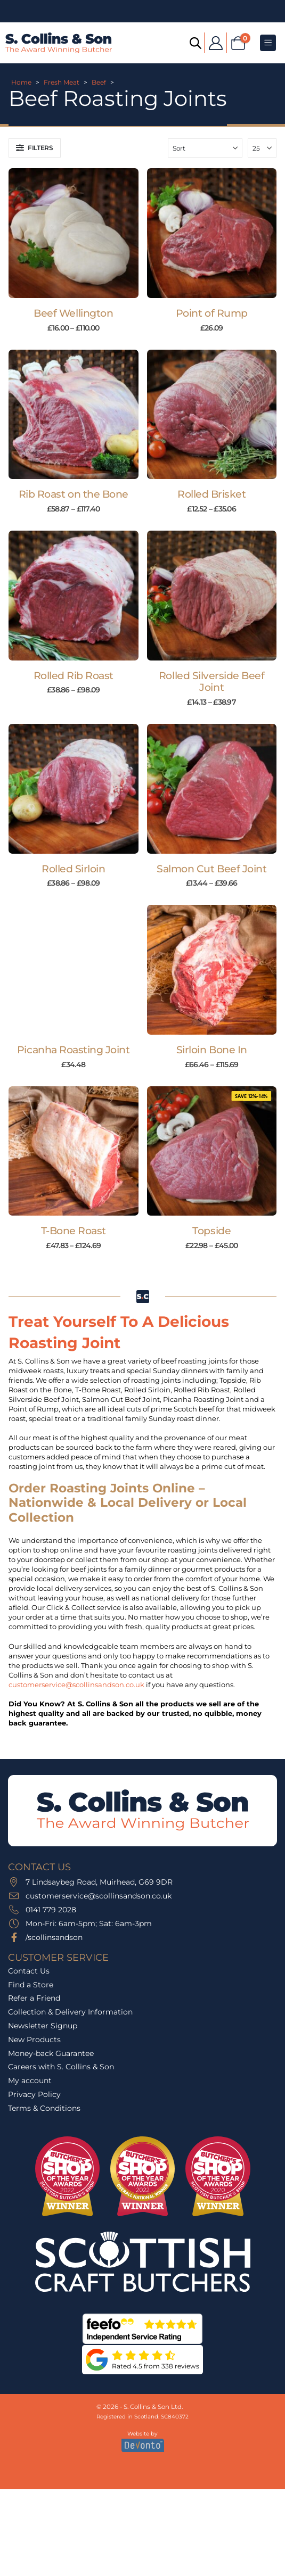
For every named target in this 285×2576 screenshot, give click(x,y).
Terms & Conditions (44, 2108)
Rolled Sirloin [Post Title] (73, 869)
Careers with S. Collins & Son (61, 2066)
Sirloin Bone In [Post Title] (211, 1050)
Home (21, 82)
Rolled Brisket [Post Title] (211, 494)
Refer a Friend (34, 1998)
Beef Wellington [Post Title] (73, 313)
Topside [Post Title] (211, 1231)
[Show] (262, 148)
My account (30, 2080)
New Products (34, 2039)
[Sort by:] (205, 148)
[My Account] (215, 43)
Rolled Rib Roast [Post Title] (73, 676)
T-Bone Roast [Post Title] (73, 1231)
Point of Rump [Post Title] (212, 313)
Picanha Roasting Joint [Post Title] (73, 1050)
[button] (35, 148)
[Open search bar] (195, 42)
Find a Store (30, 1984)
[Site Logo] (58, 42)
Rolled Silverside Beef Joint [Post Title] (212, 682)
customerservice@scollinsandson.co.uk (76, 1684)
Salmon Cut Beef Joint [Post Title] (211, 869)
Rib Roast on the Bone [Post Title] (73, 494)
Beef (99, 82)
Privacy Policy (34, 2094)
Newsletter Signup (42, 2025)
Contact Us (29, 1971)
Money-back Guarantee (51, 2053)
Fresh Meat (61, 82)
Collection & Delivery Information (70, 2012)
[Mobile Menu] (268, 43)
